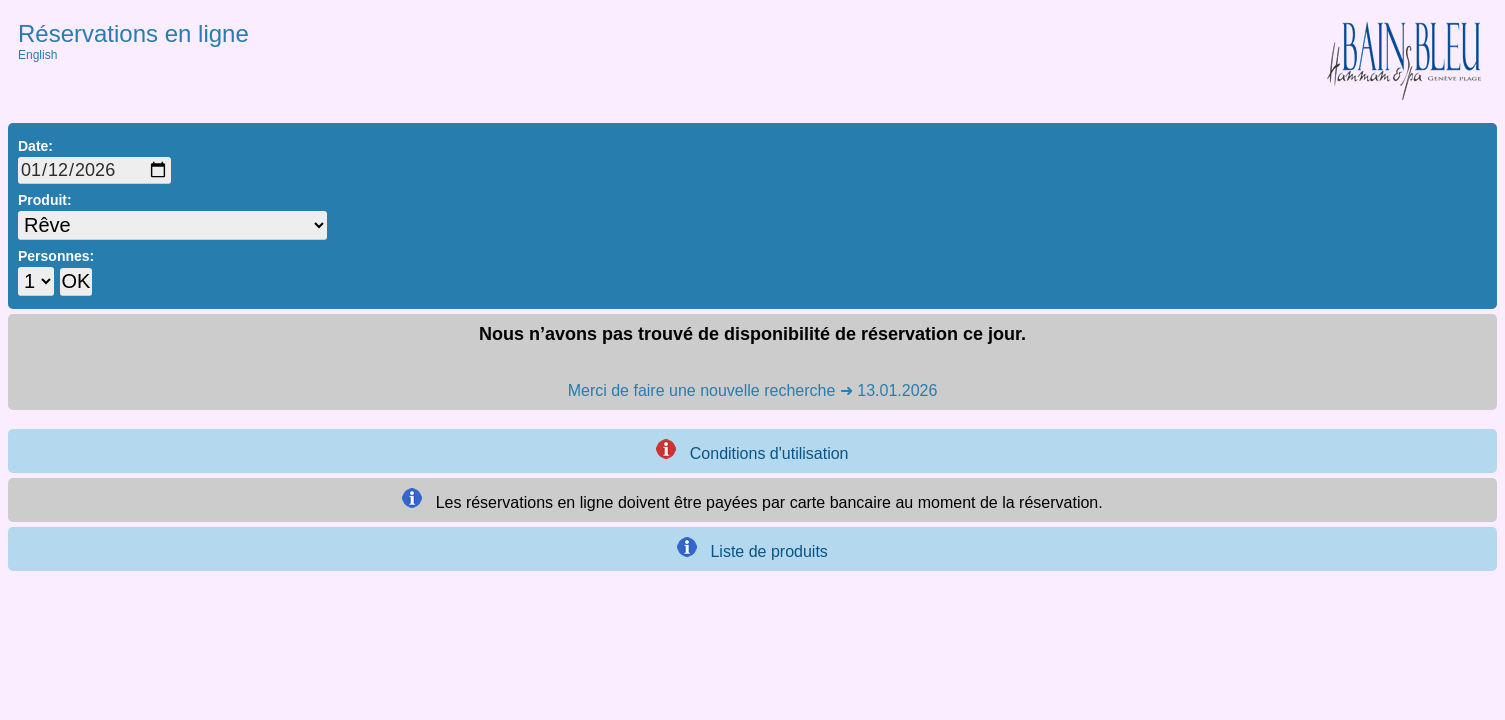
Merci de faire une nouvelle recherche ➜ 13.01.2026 (753, 390)
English (37, 55)
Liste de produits (752, 548)
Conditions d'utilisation (752, 450)
